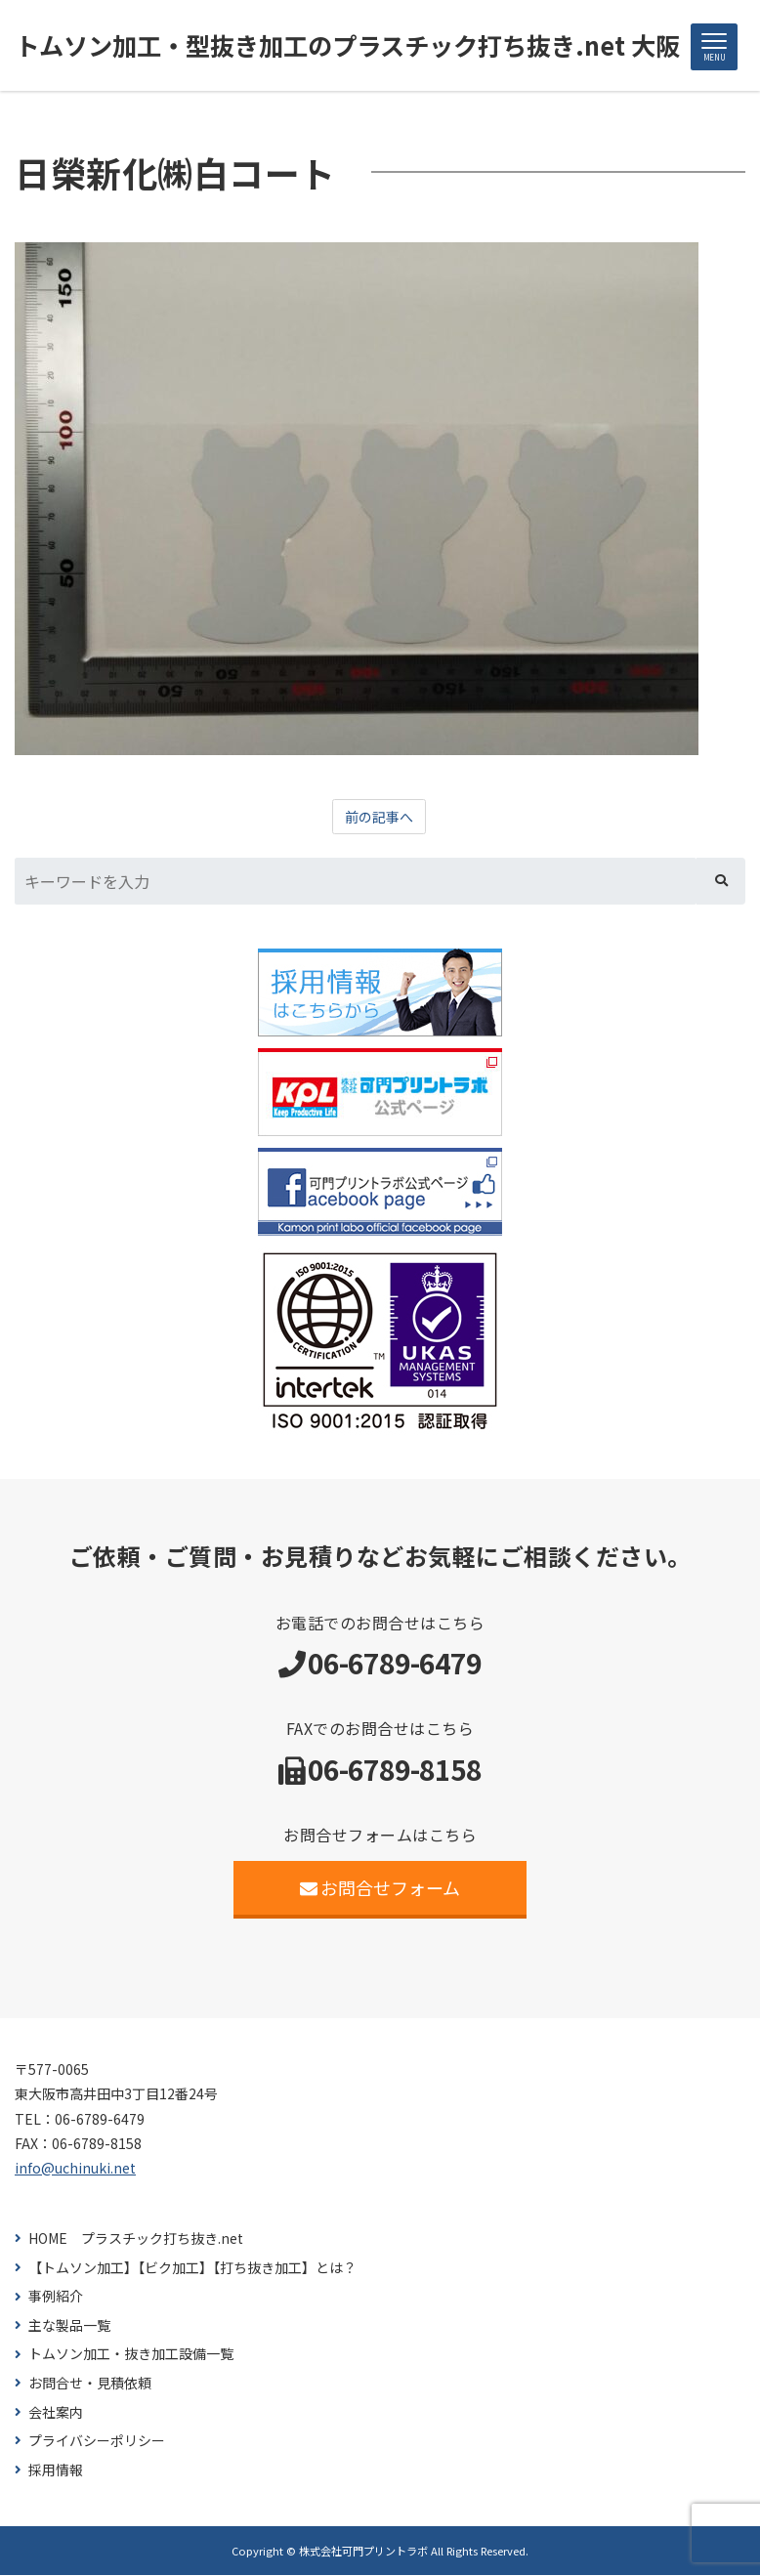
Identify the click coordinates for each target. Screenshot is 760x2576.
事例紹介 (55, 2297)
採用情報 (55, 2471)
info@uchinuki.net (75, 2168)
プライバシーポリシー (96, 2441)
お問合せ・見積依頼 (89, 2384)
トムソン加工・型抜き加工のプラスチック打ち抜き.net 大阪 (360, 46)
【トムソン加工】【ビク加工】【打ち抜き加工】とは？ (192, 2268)
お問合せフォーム (380, 1888)
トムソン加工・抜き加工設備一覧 (130, 2354)
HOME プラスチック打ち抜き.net (135, 2239)
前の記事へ (379, 817)
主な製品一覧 (69, 2326)
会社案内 (55, 2413)
